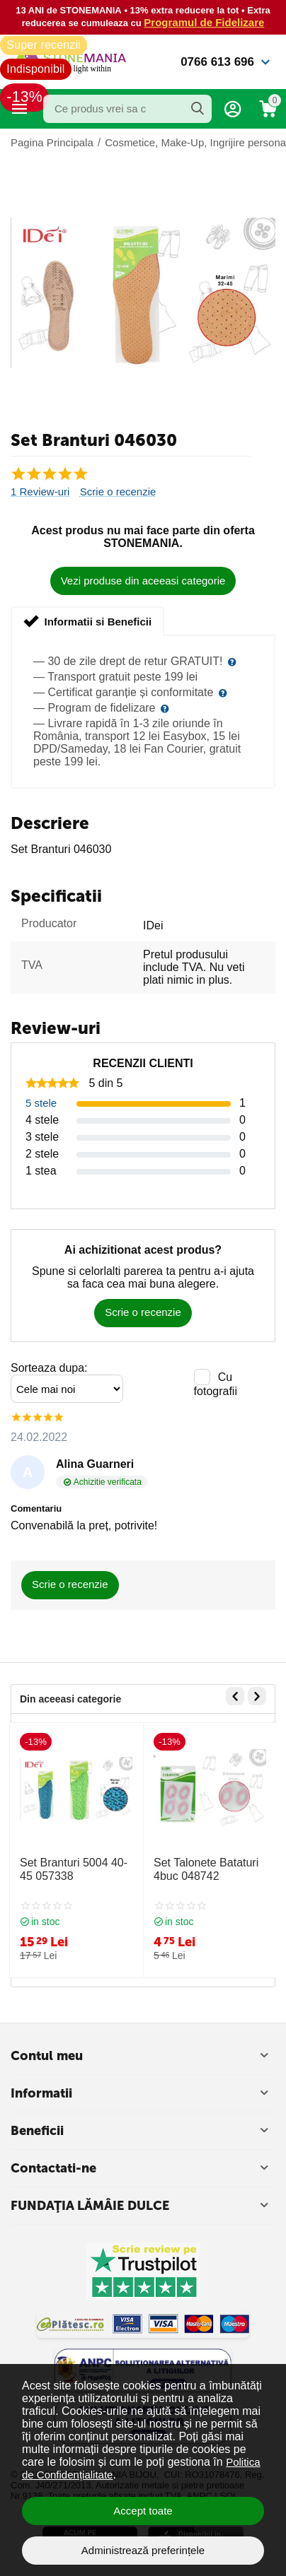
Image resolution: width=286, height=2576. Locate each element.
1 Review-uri (40, 492)
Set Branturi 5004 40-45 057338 (73, 1869)
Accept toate (142, 2511)
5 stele (41, 1103)
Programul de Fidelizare (204, 22)
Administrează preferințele (143, 2550)
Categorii (20, 109)
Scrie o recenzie (118, 492)
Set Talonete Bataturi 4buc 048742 (206, 1869)
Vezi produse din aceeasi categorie (143, 581)
